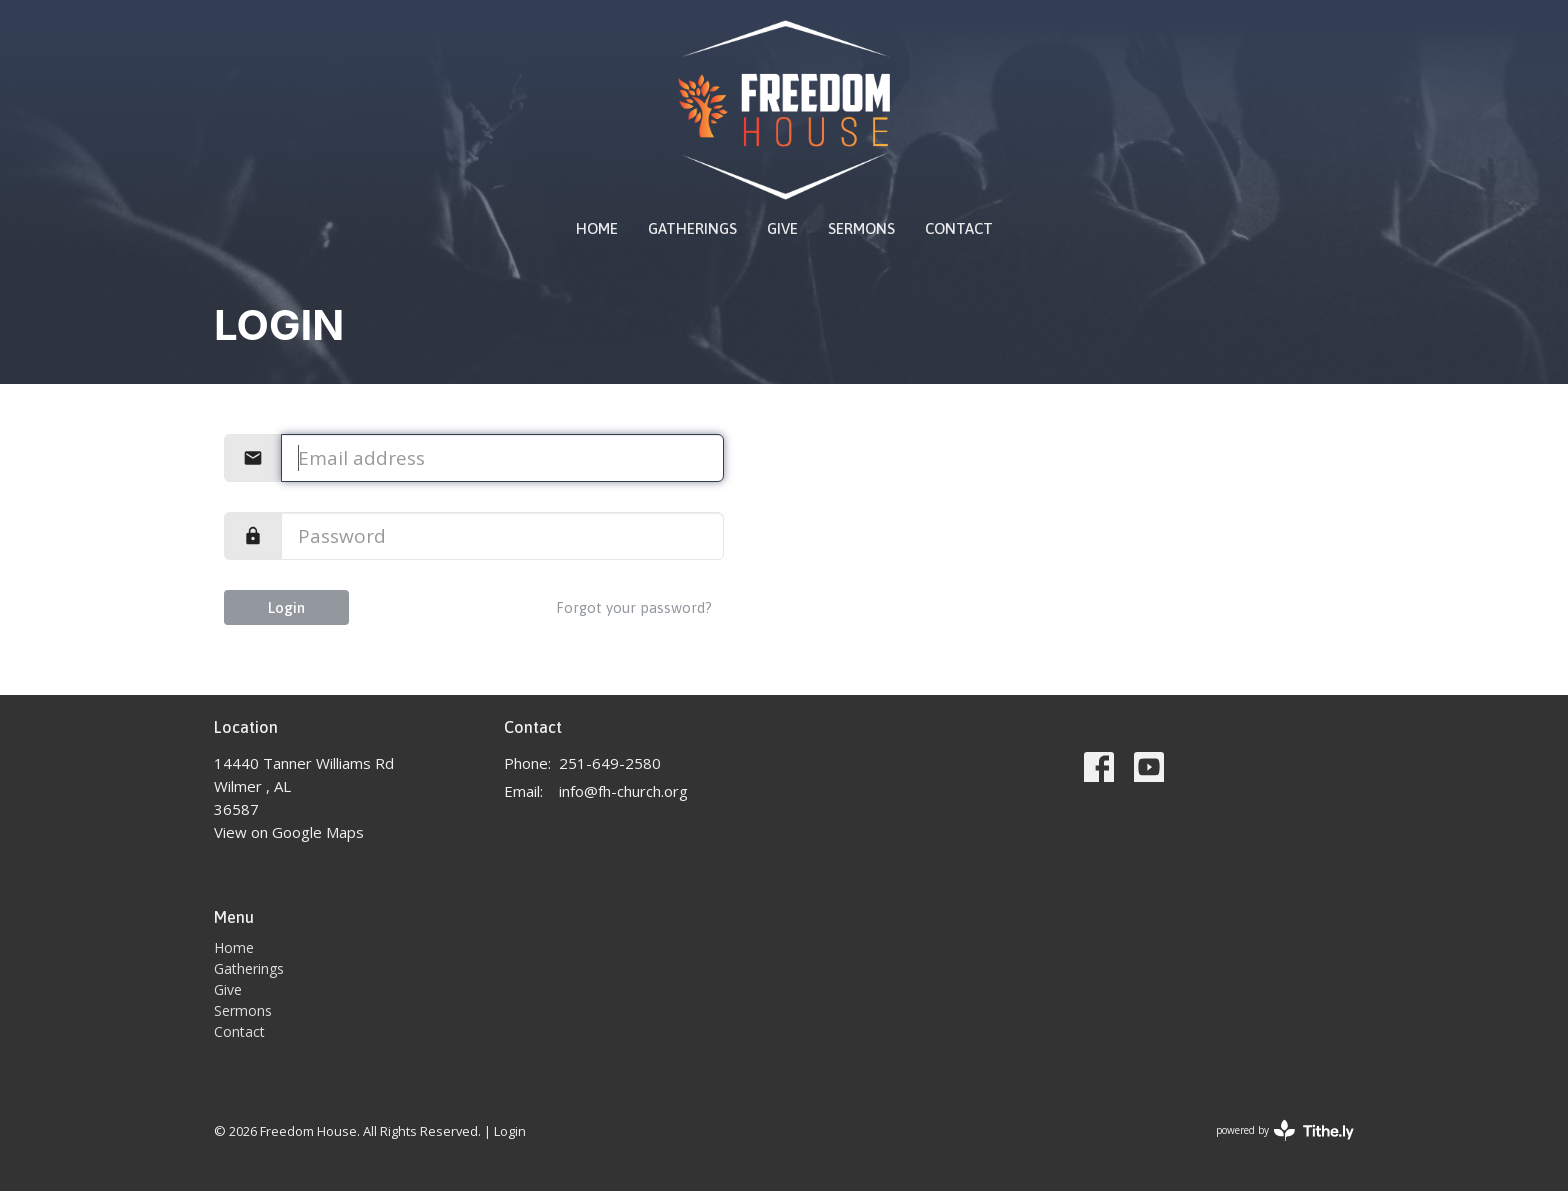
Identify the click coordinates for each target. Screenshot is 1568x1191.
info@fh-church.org (623, 791)
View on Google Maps (289, 832)
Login (286, 607)
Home (597, 228)
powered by (1285, 1130)
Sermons (861, 228)
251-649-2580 (610, 763)
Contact (959, 228)
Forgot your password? (634, 607)
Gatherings (692, 228)
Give (782, 228)
